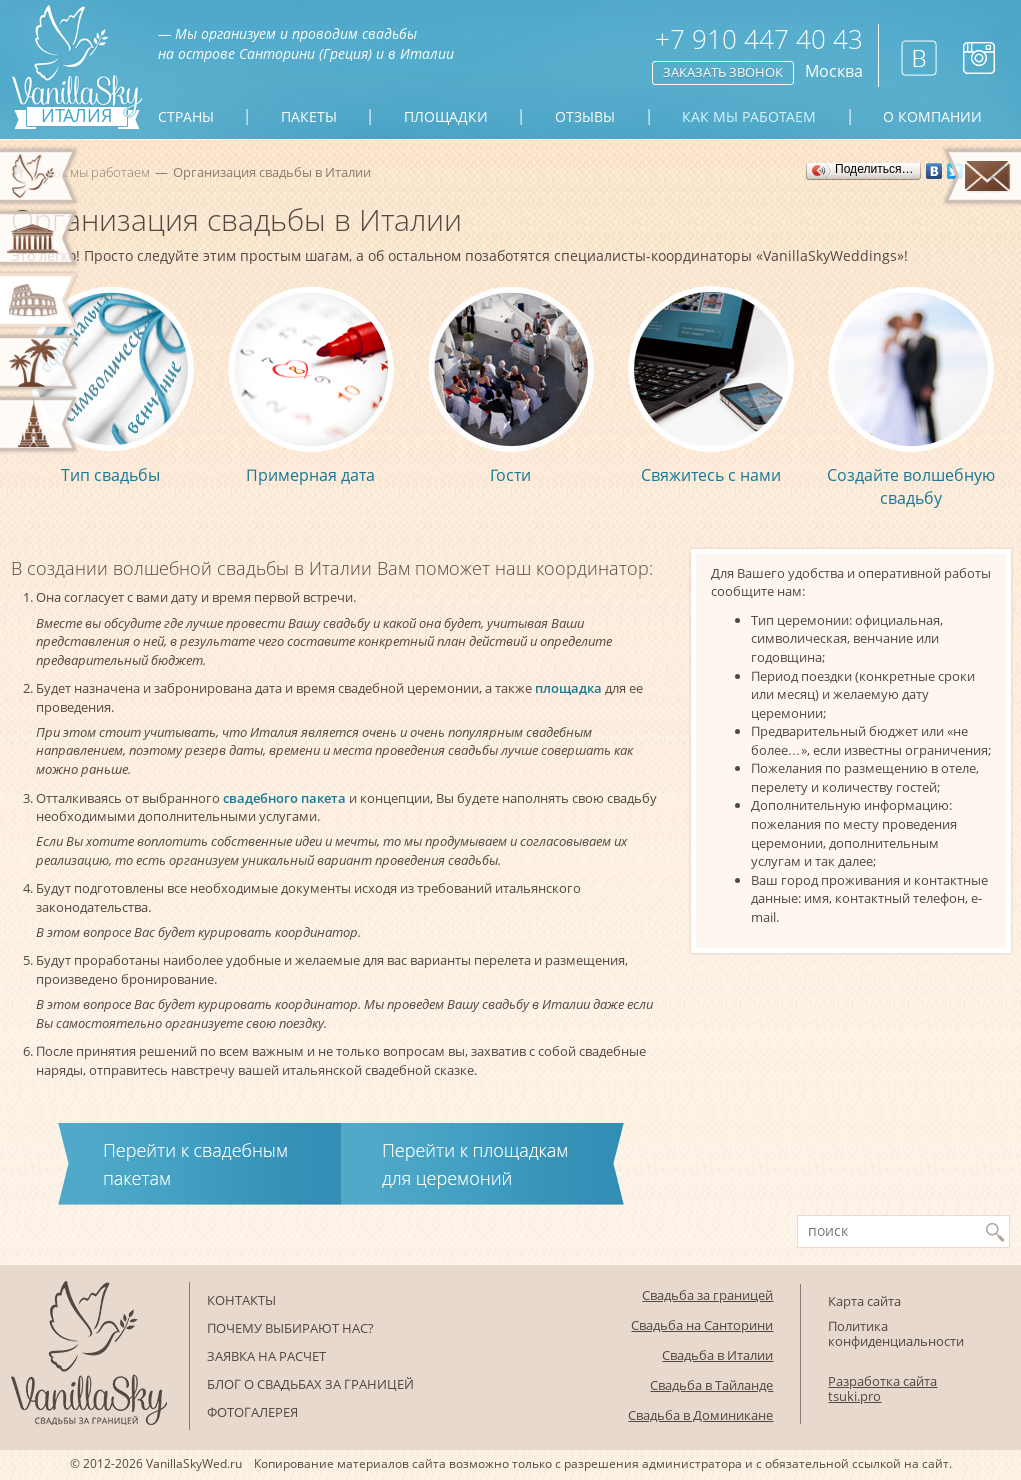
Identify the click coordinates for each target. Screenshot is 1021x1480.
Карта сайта (864, 1301)
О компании (932, 117)
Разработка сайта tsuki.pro (882, 1388)
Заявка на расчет (266, 1356)
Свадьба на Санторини (702, 1325)
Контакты (241, 1300)
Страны (186, 117)
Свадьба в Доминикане (700, 1415)
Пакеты (309, 117)
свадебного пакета (284, 798)
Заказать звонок (723, 72)
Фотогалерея (252, 1412)
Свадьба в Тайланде (711, 1385)
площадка (568, 688)
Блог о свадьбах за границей (310, 1384)
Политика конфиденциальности (896, 1333)
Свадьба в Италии (717, 1355)
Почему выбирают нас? (290, 1328)
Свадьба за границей (707, 1295)
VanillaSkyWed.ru (194, 1463)
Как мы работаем (749, 117)
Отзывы (585, 117)
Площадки (446, 117)
